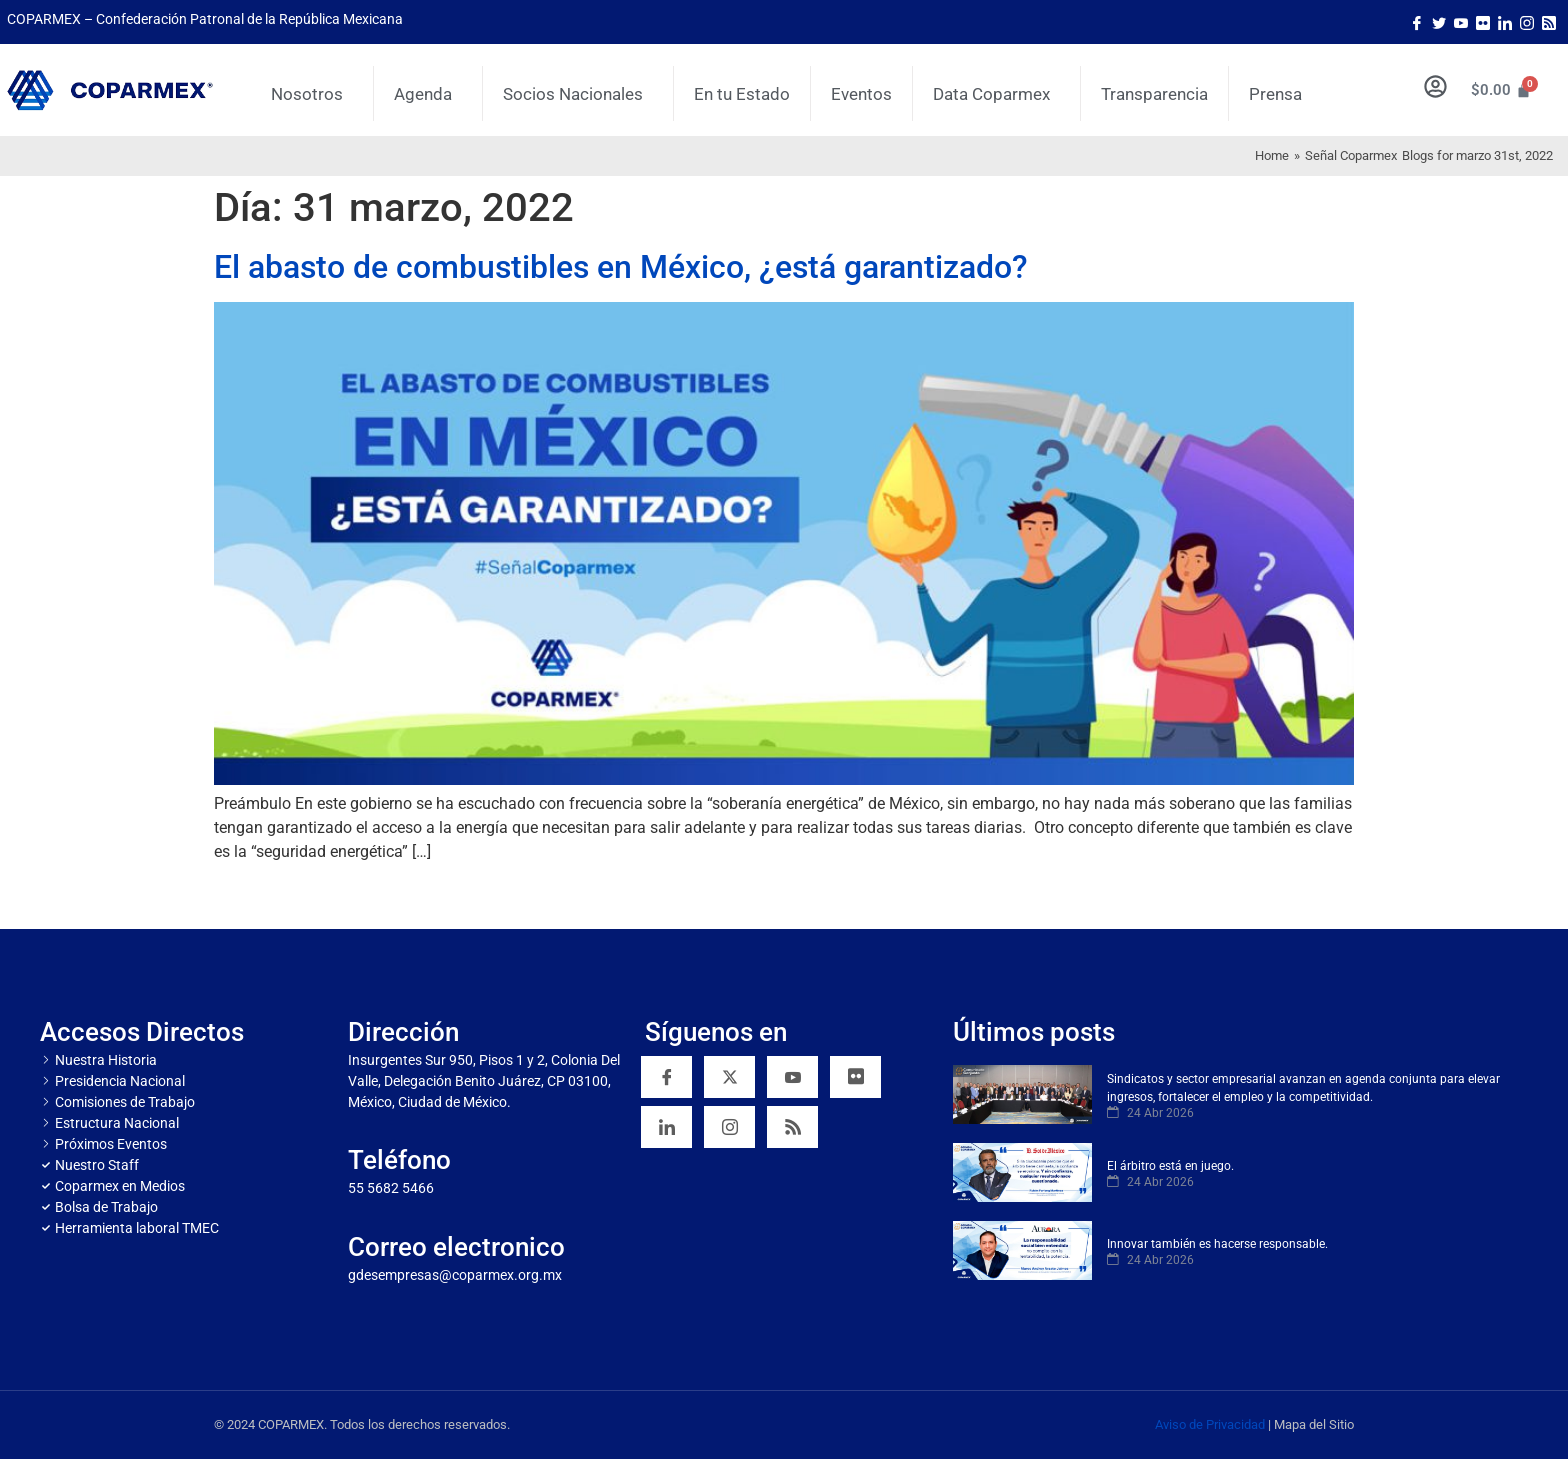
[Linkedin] (666, 1127)
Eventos (861, 94)
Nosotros (312, 94)
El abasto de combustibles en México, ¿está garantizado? (621, 267)
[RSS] (792, 1127)
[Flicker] (1483, 22)
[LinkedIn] (1505, 22)
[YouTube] (792, 1077)
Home (1272, 155)
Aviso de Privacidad (1210, 1424)
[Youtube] (1461, 22)
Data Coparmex (996, 94)
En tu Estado (742, 94)
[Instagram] (1527, 22)
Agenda (428, 94)
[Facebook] (1417, 22)
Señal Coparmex (1351, 155)
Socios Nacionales (578, 94)
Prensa (1275, 94)
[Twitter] (1439, 22)
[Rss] (1549, 22)
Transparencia (1154, 94)
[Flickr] (855, 1077)
